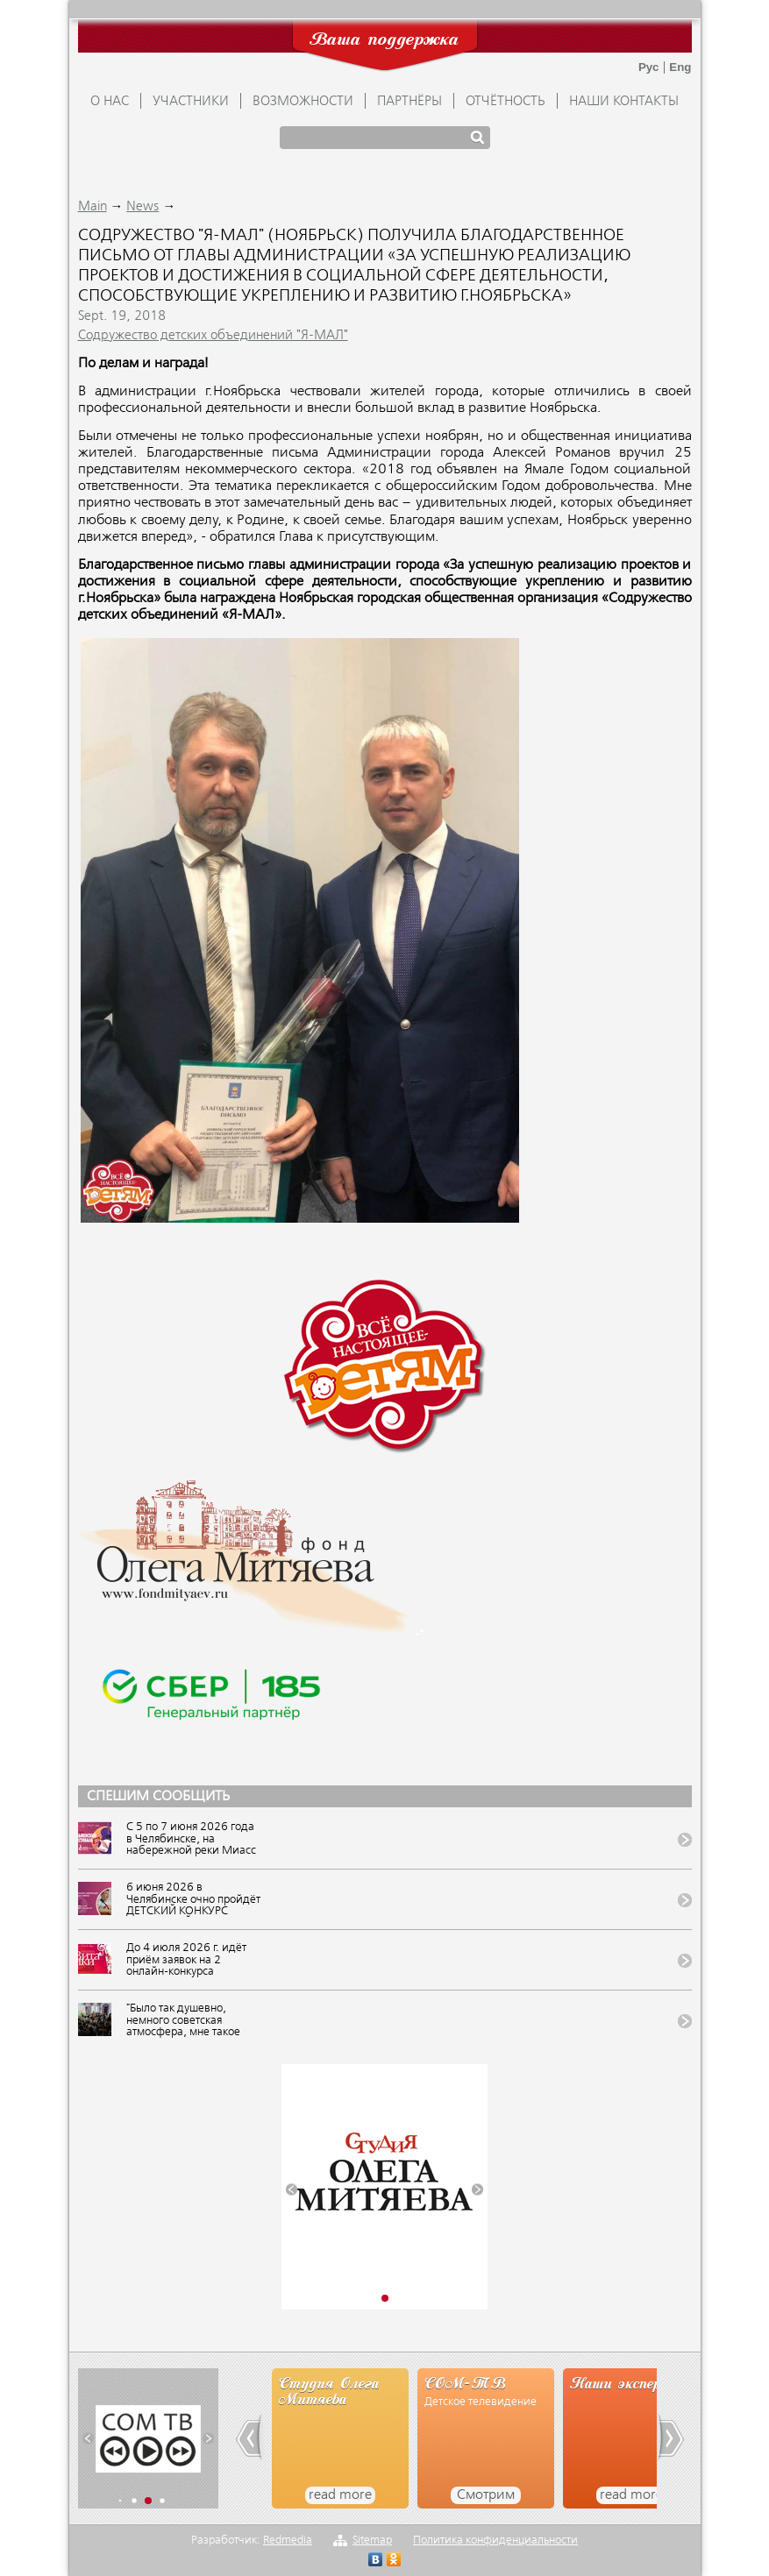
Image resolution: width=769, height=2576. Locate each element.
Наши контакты (624, 102)
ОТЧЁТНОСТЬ (505, 102)
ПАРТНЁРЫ (409, 102)
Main (92, 207)
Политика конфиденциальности (495, 2540)
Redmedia (287, 2540)
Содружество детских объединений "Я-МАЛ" (213, 336)
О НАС (109, 102)
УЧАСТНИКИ (191, 102)
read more (340, 2495)
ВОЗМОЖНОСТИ (303, 102)
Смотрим (486, 2495)
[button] (291, 2190)
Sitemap (372, 2540)
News (142, 207)
